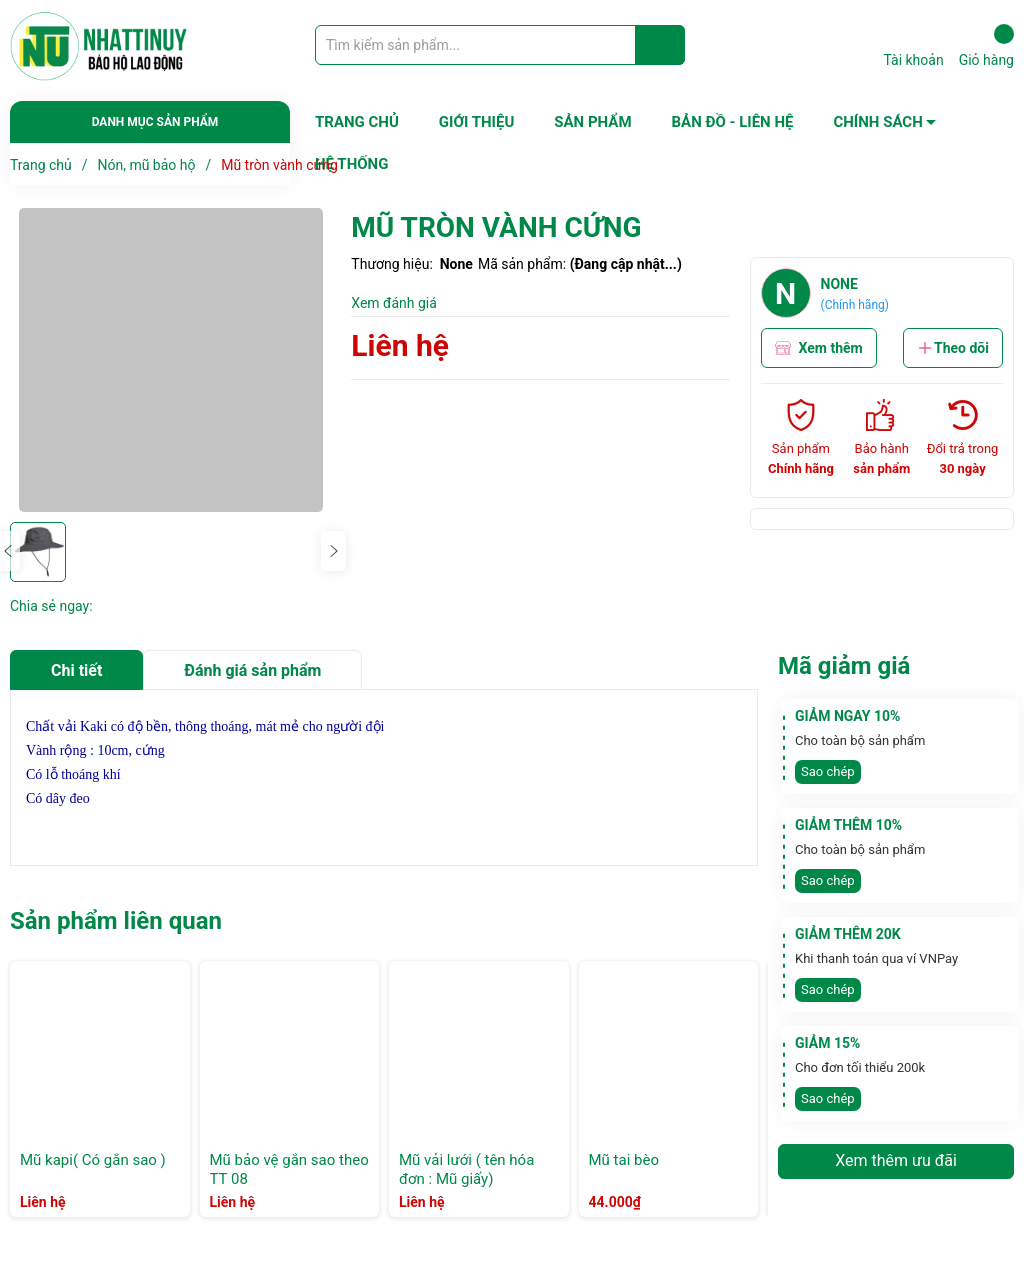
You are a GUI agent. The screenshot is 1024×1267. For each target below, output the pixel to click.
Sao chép (828, 771)
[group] (170, 360)
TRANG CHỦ (357, 122)
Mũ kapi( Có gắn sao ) (93, 1160)
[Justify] (660, 45)
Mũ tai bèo (624, 1160)
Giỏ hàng (986, 46)
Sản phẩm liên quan (116, 921)
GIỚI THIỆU (476, 122)
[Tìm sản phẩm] (500, 45)
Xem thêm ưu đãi (896, 1160)
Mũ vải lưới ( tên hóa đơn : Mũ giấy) (466, 1170)
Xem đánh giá (394, 303)
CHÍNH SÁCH (877, 122)
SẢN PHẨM (592, 122)
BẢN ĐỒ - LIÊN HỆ (733, 122)
